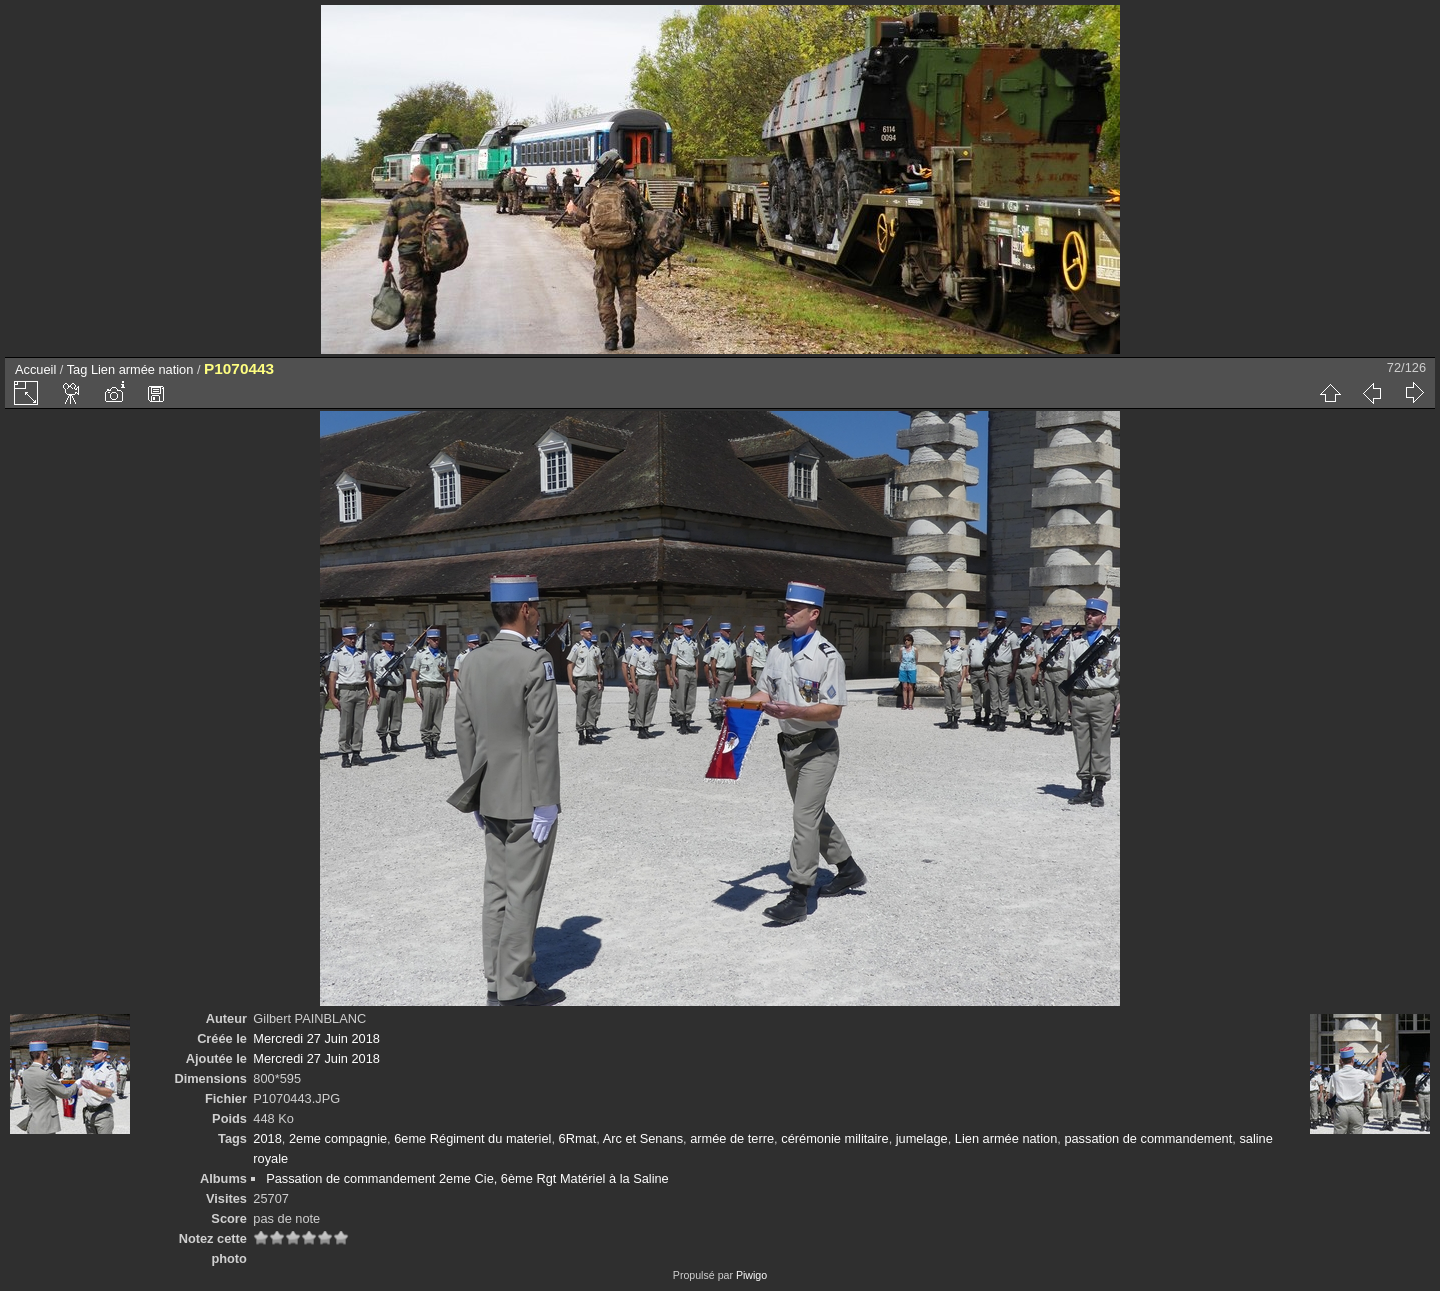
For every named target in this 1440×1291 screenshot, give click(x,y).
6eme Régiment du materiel (472, 1138)
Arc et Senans (643, 1138)
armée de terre (732, 1138)
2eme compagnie (338, 1138)
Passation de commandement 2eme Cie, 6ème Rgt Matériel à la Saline (467, 1178)
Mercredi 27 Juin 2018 (316, 1038)
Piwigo (751, 1275)
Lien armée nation (142, 369)
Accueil (35, 369)
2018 (267, 1138)
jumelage (922, 1138)
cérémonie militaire (834, 1138)
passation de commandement (1148, 1138)
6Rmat (578, 1138)
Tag (77, 369)
